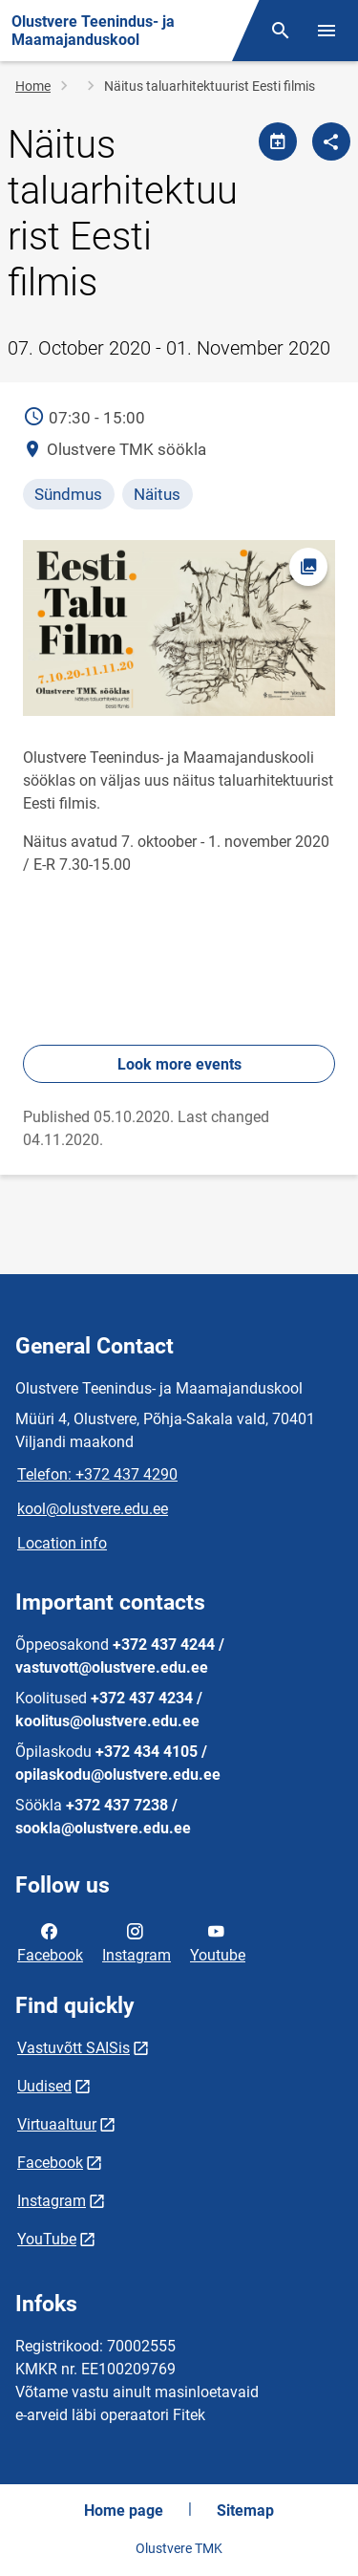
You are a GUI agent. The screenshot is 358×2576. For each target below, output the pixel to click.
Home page (123, 2510)
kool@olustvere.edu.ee (92, 1509)
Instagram (136, 1941)
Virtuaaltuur (56, 2124)
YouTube (46, 2239)
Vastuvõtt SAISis (73, 2048)
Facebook (50, 1941)
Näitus (157, 494)
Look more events (179, 1064)
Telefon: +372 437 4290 (97, 1474)
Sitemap (245, 2510)
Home (33, 86)
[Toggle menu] (326, 30)
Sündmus (68, 494)
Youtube (217, 1941)
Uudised (44, 2086)
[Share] (331, 141)
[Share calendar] (278, 141)
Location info (62, 1543)
